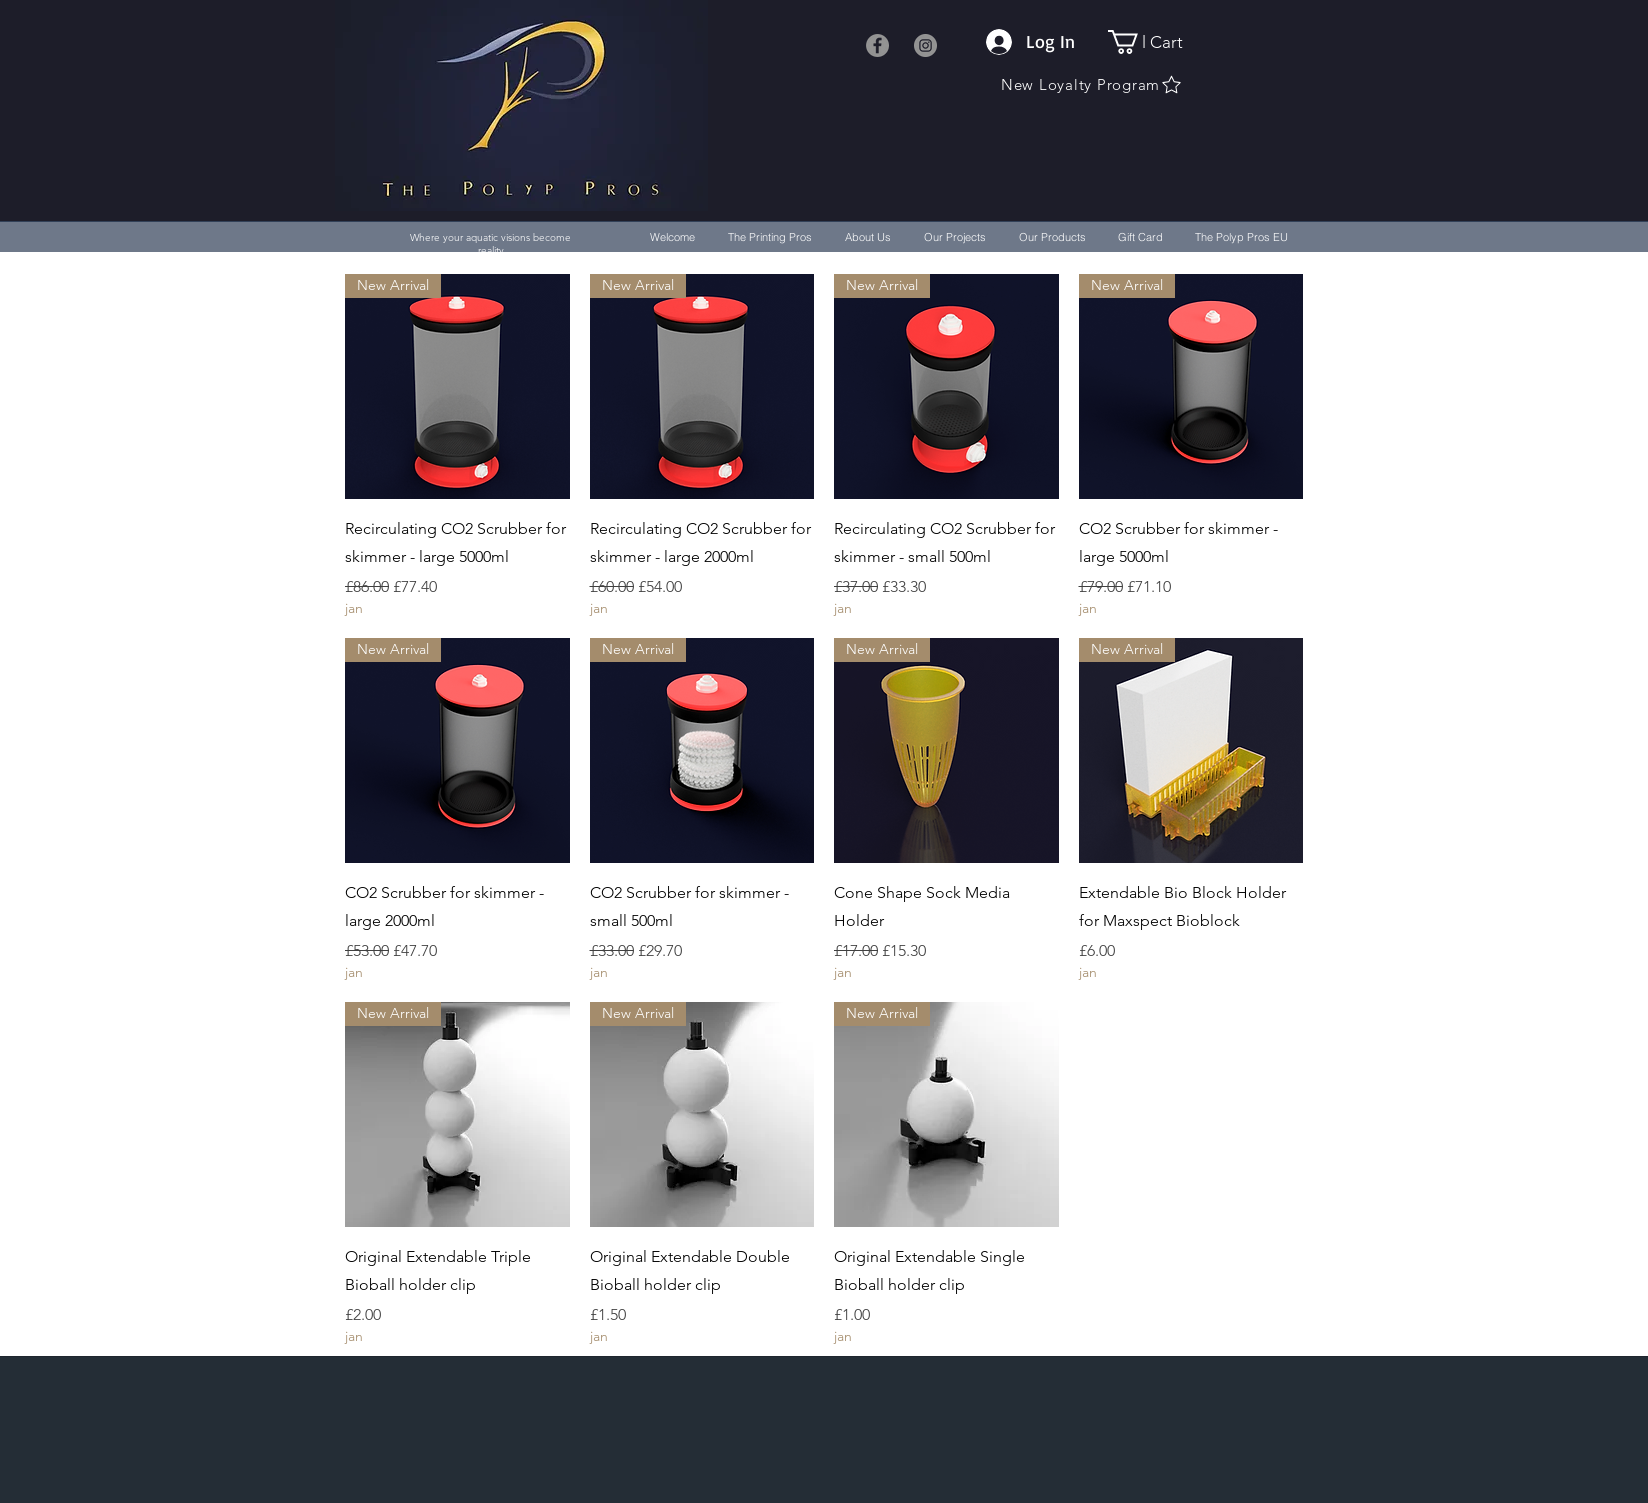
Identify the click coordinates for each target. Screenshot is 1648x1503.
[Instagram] (925, 45)
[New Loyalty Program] (1092, 84)
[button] (1157, 42)
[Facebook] (877, 45)
